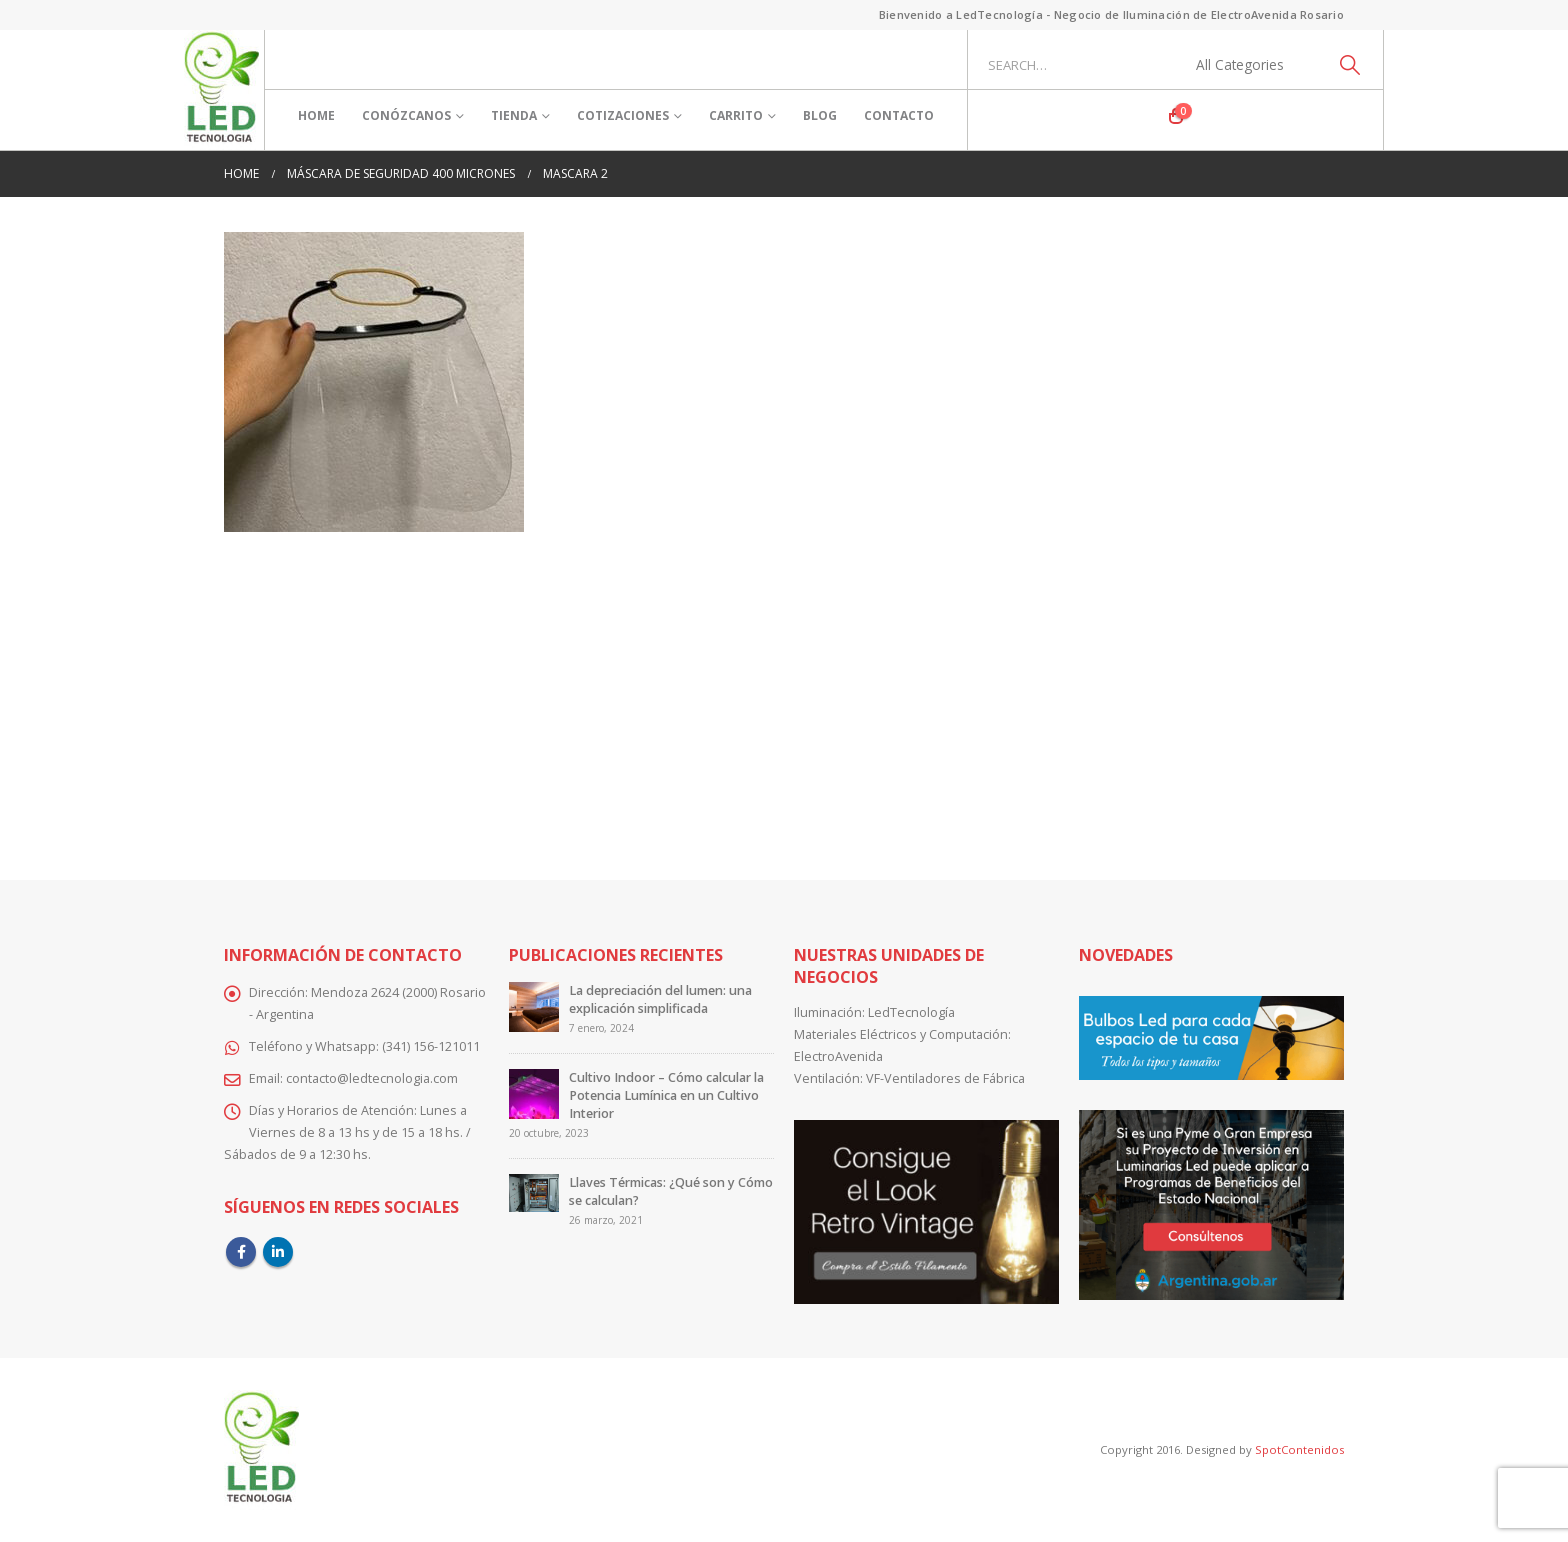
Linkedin (278, 1252)
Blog (820, 115)
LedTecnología (911, 1012)
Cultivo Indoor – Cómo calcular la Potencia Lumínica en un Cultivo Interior (666, 1095)
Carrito (736, 115)
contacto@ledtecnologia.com (372, 1078)
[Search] (1349, 65)
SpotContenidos (1298, 1449)
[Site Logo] (221, 90)
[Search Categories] (1251, 65)
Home (316, 115)
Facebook (241, 1252)
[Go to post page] (534, 1006)
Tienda (514, 115)
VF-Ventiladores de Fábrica (945, 1078)
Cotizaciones (623, 115)
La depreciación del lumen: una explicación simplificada (660, 999)
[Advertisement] (784, 692)
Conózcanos (406, 115)
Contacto (899, 115)
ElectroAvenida (838, 1056)
